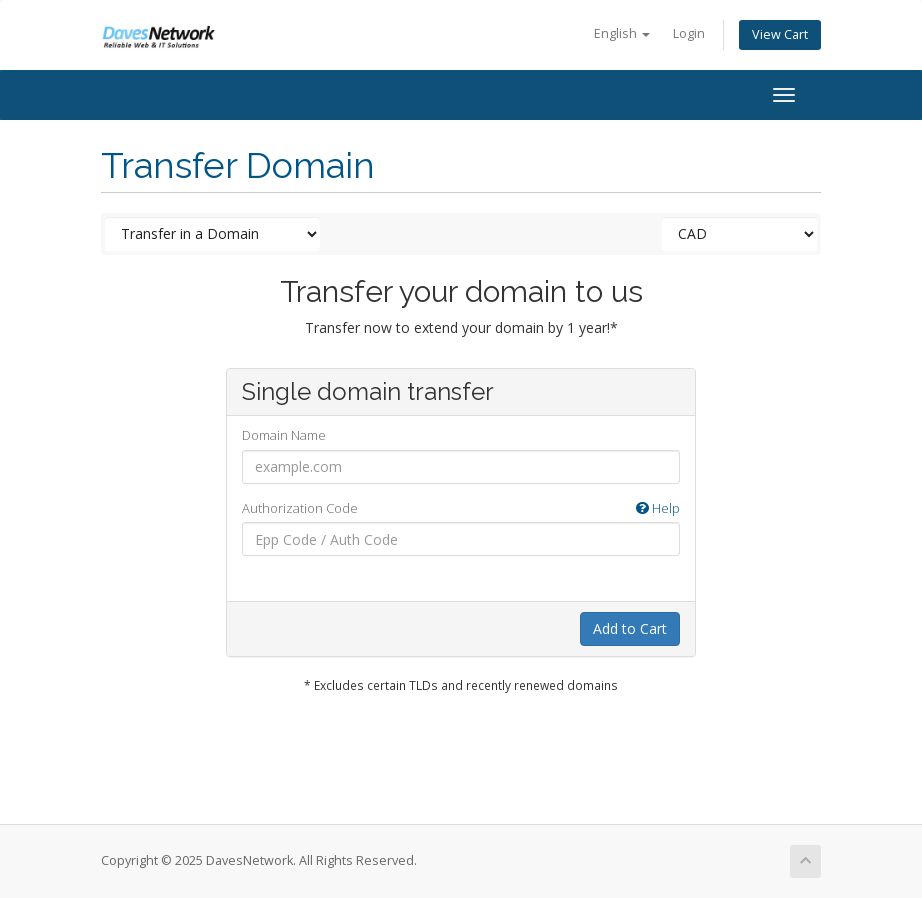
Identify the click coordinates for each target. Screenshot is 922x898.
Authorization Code (461, 508)
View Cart (780, 34)
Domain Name (284, 435)
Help (658, 508)
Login (689, 33)
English (622, 33)
